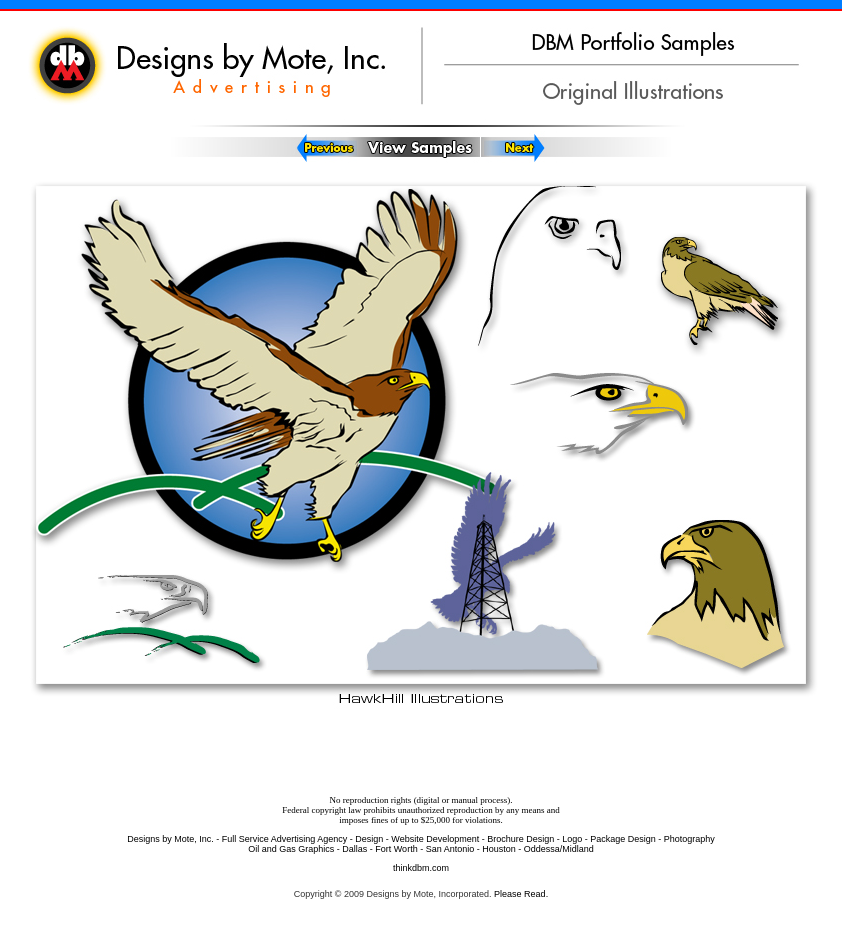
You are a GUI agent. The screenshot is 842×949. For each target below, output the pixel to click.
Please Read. (521, 894)
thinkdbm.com (421, 868)
